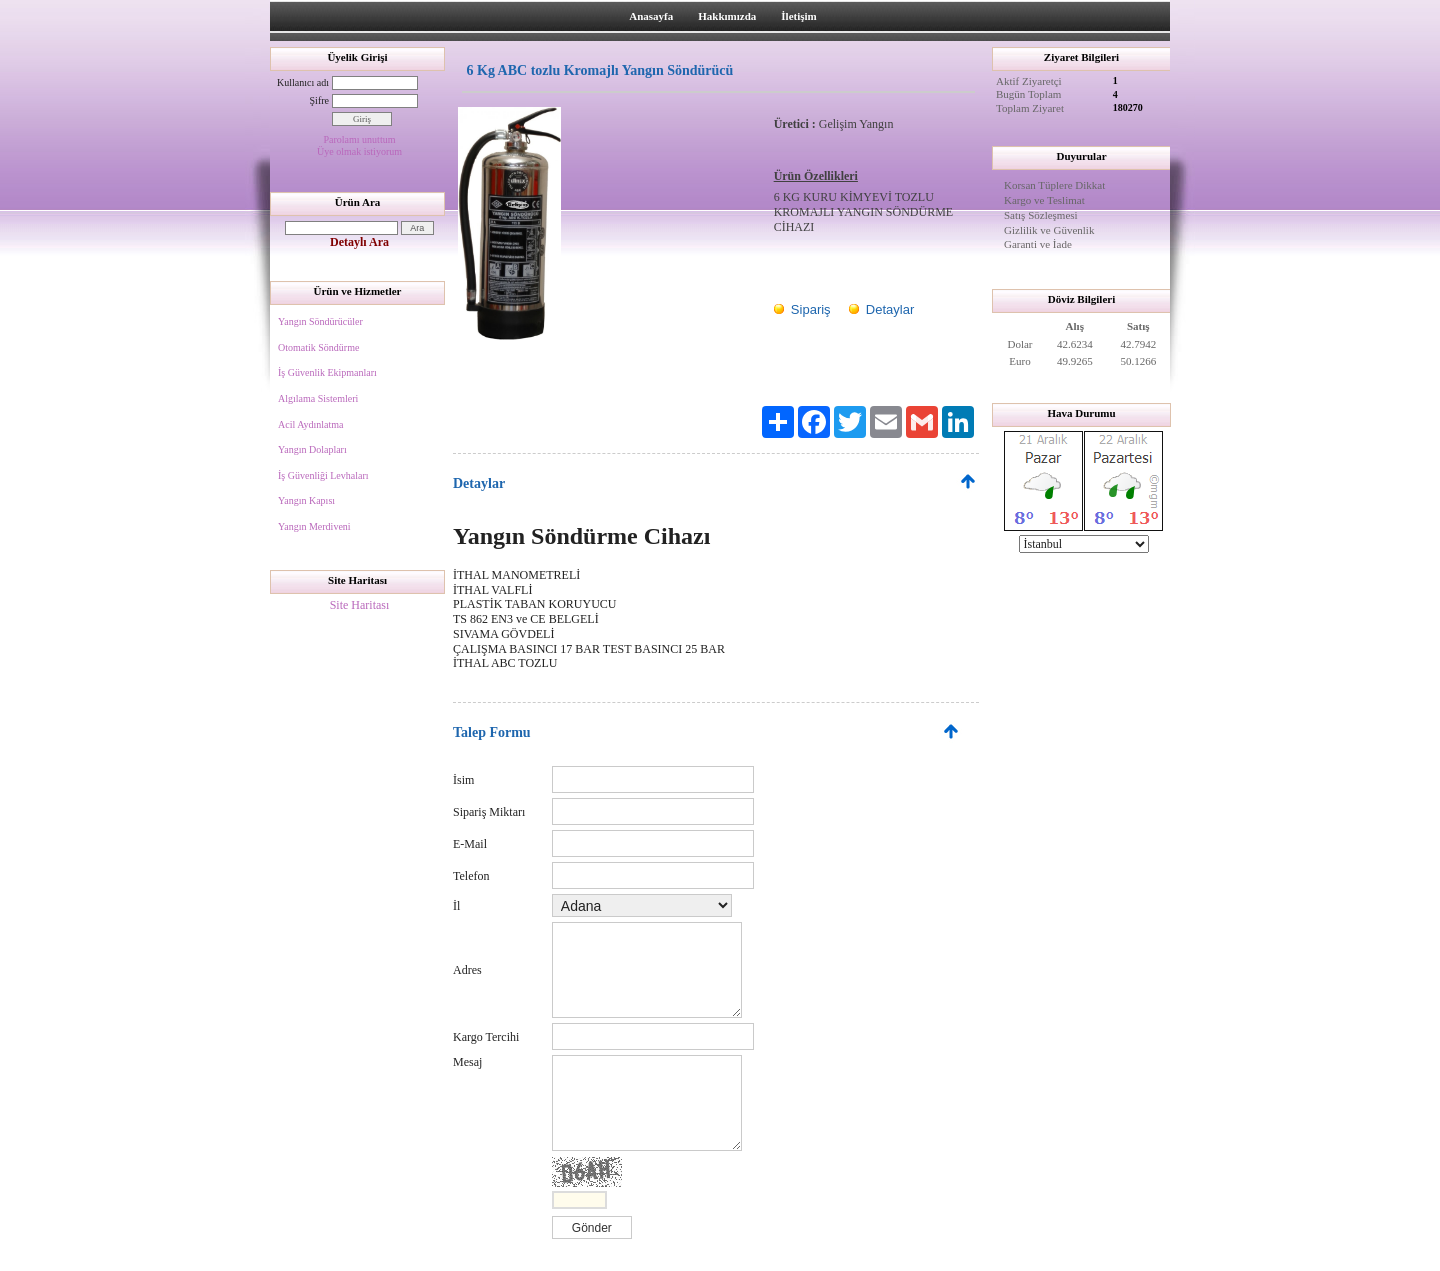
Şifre (319, 100)
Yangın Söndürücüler (320, 321)
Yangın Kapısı (306, 500)
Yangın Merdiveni (314, 526)
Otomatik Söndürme (318, 347)
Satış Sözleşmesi (1041, 215)
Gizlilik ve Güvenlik (1049, 230)
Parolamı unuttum (360, 139)
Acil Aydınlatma (310, 424)
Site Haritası (360, 605)
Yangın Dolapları (312, 449)
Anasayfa (651, 16)
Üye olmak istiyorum (359, 151)
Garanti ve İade (1038, 244)
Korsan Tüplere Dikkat (1054, 185)
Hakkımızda (727, 16)
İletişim (798, 16)
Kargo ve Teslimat (1044, 200)
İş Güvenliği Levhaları (323, 475)
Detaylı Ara (359, 242)
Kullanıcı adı (303, 82)
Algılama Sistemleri (318, 398)
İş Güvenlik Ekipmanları (327, 372)
